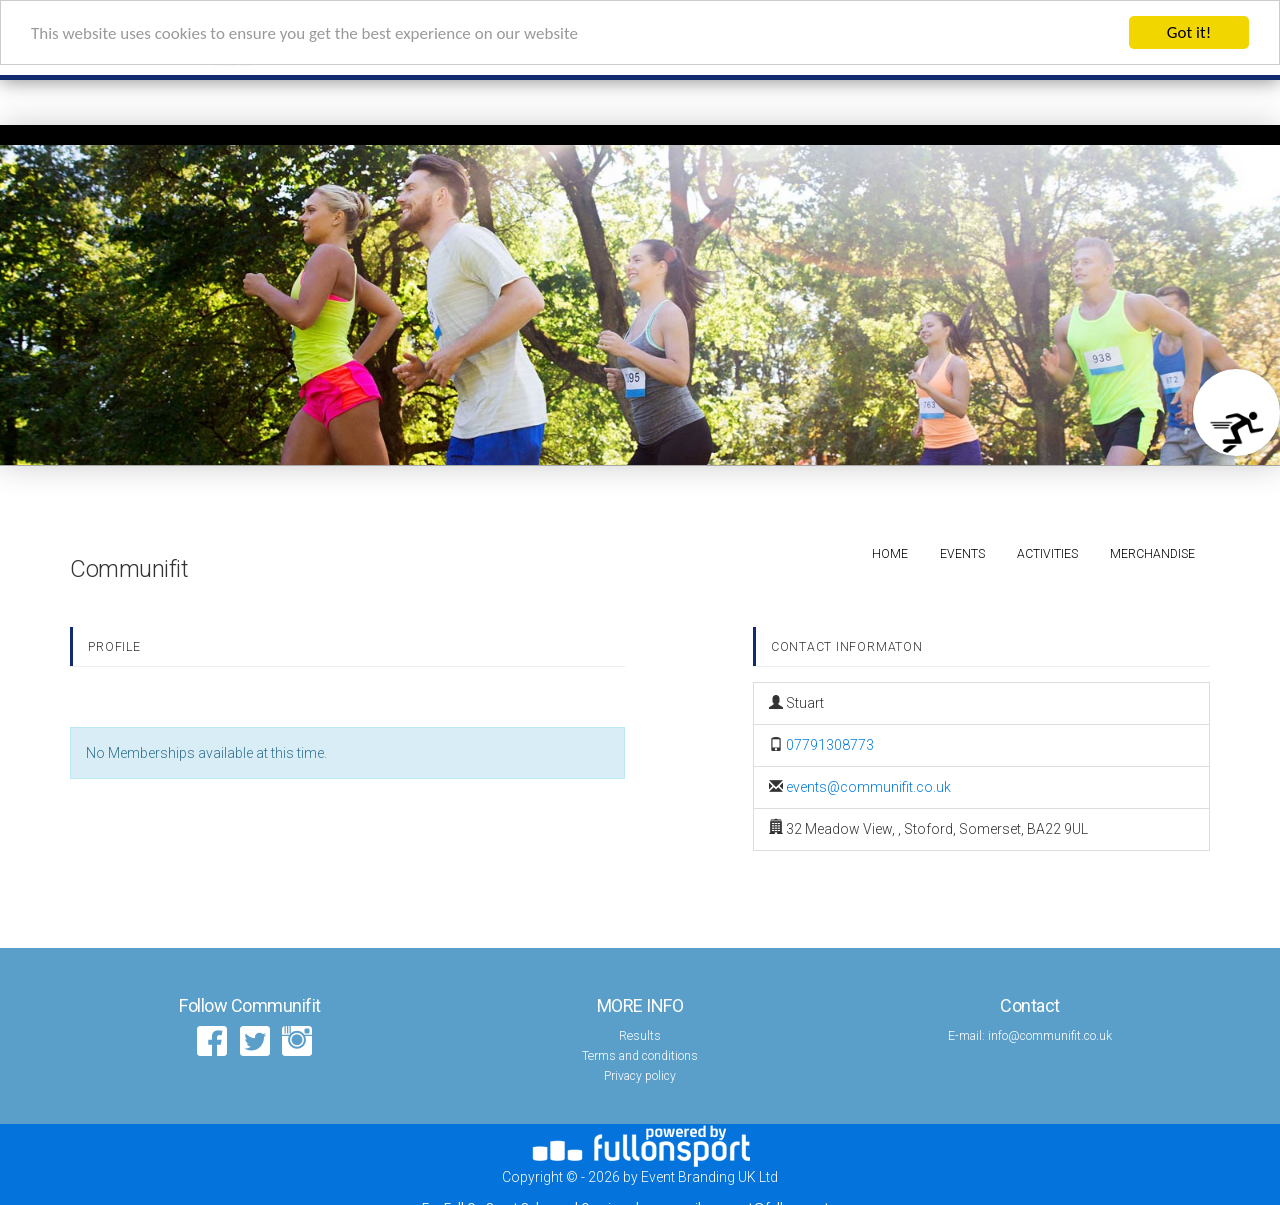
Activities (1047, 554)
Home (890, 554)
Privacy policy (640, 1076)
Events (962, 554)
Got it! (1189, 32)
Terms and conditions (640, 1056)
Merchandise (1152, 554)
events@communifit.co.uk (868, 787)
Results (640, 1036)
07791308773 (830, 745)
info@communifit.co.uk (1050, 1036)
